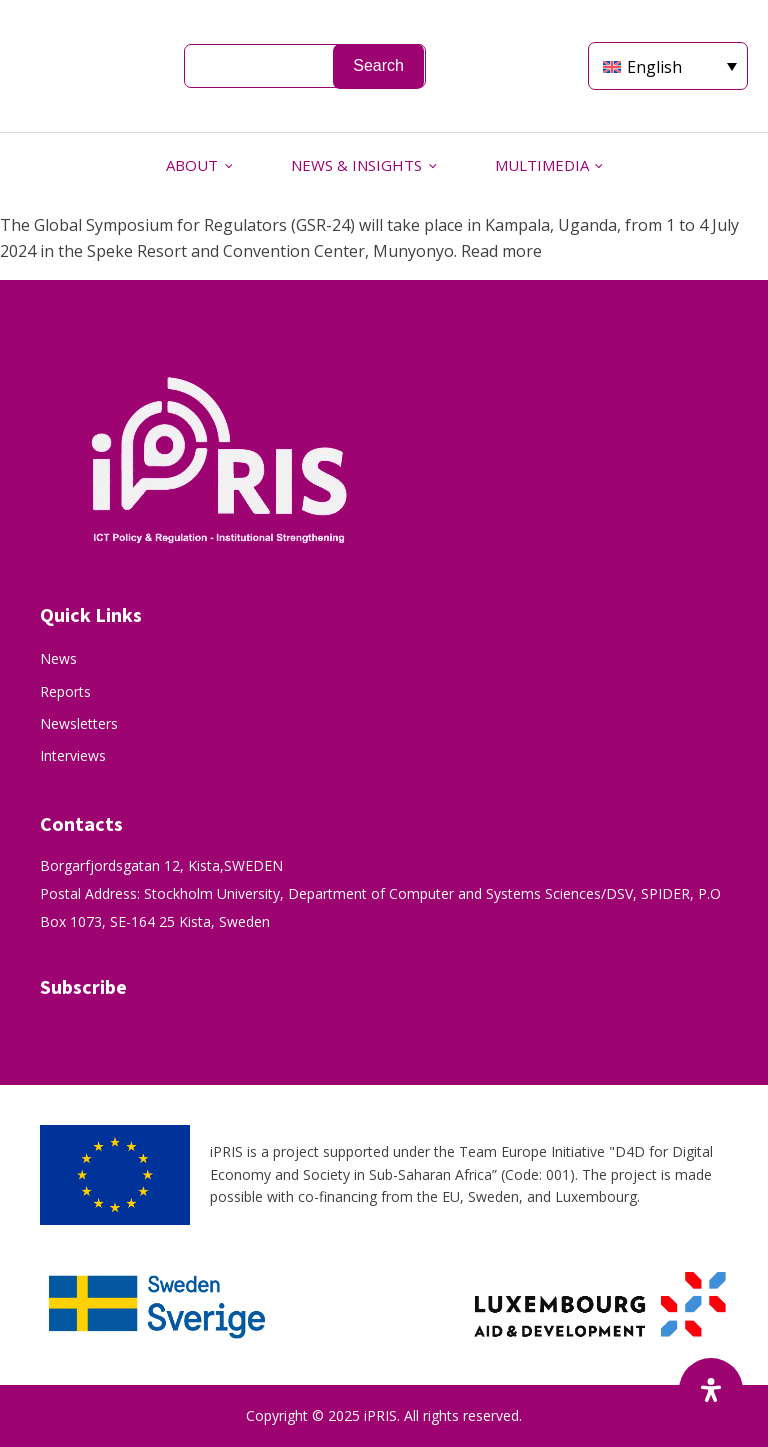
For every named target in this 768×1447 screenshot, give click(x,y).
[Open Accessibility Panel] (711, 1390)
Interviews (73, 755)
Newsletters (79, 723)
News (58, 658)
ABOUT (192, 165)
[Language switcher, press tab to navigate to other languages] (668, 66)
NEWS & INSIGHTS (356, 165)
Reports (65, 691)
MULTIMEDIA (542, 165)
